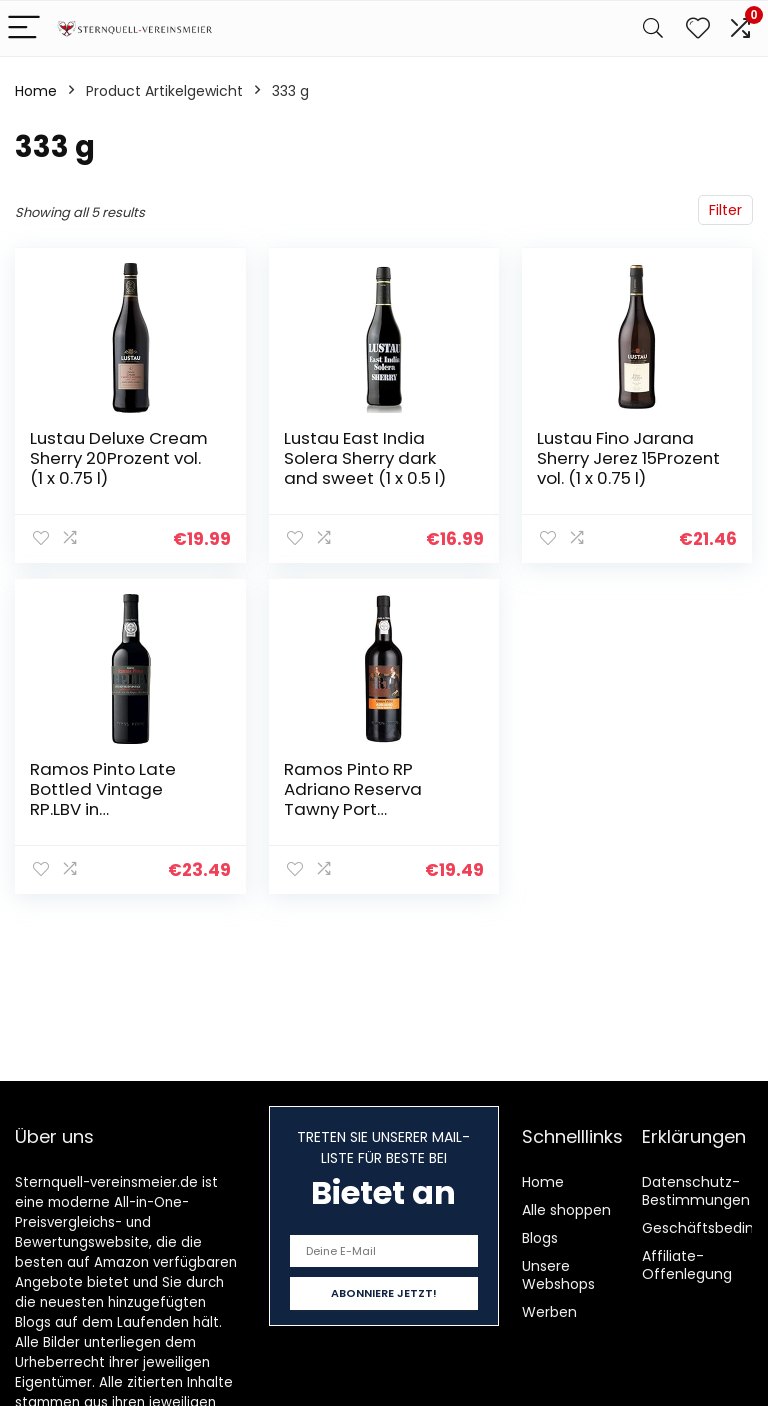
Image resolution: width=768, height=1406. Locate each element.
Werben (549, 1312)
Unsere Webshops (558, 1275)
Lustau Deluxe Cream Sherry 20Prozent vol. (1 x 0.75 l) (119, 458)
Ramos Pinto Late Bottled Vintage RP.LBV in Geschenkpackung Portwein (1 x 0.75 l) (107, 809)
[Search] (653, 28)
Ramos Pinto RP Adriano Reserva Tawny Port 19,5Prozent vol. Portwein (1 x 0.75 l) (361, 809)
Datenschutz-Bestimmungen (696, 1191)
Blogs (540, 1238)
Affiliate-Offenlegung (687, 1265)
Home (36, 91)
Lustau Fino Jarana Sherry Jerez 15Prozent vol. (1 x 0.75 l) (628, 458)
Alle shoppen (566, 1210)
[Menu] (24, 28)
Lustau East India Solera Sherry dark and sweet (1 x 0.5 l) (365, 458)
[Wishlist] (698, 28)
